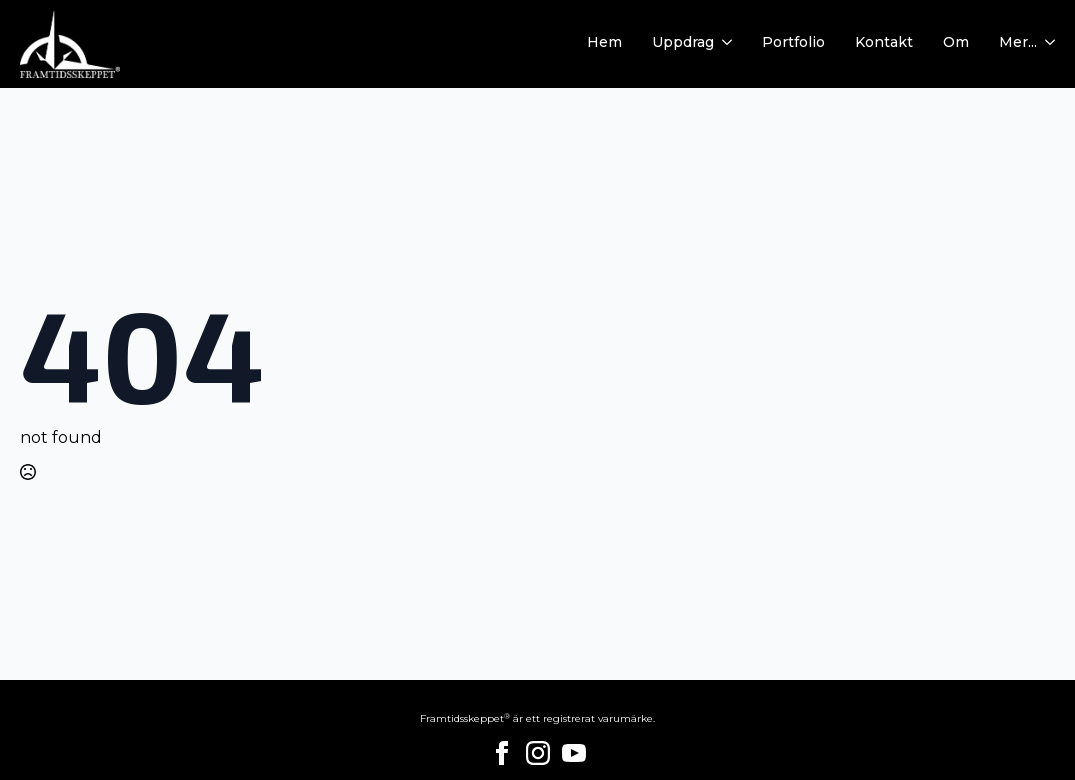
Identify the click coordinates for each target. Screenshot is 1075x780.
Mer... (1018, 43)
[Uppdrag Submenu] (723, 43)
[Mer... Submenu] (1046, 43)
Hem (604, 43)
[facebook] (502, 753)
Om (956, 43)
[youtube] (574, 753)
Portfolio (793, 43)
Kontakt (884, 43)
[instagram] (538, 753)
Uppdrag (683, 43)
